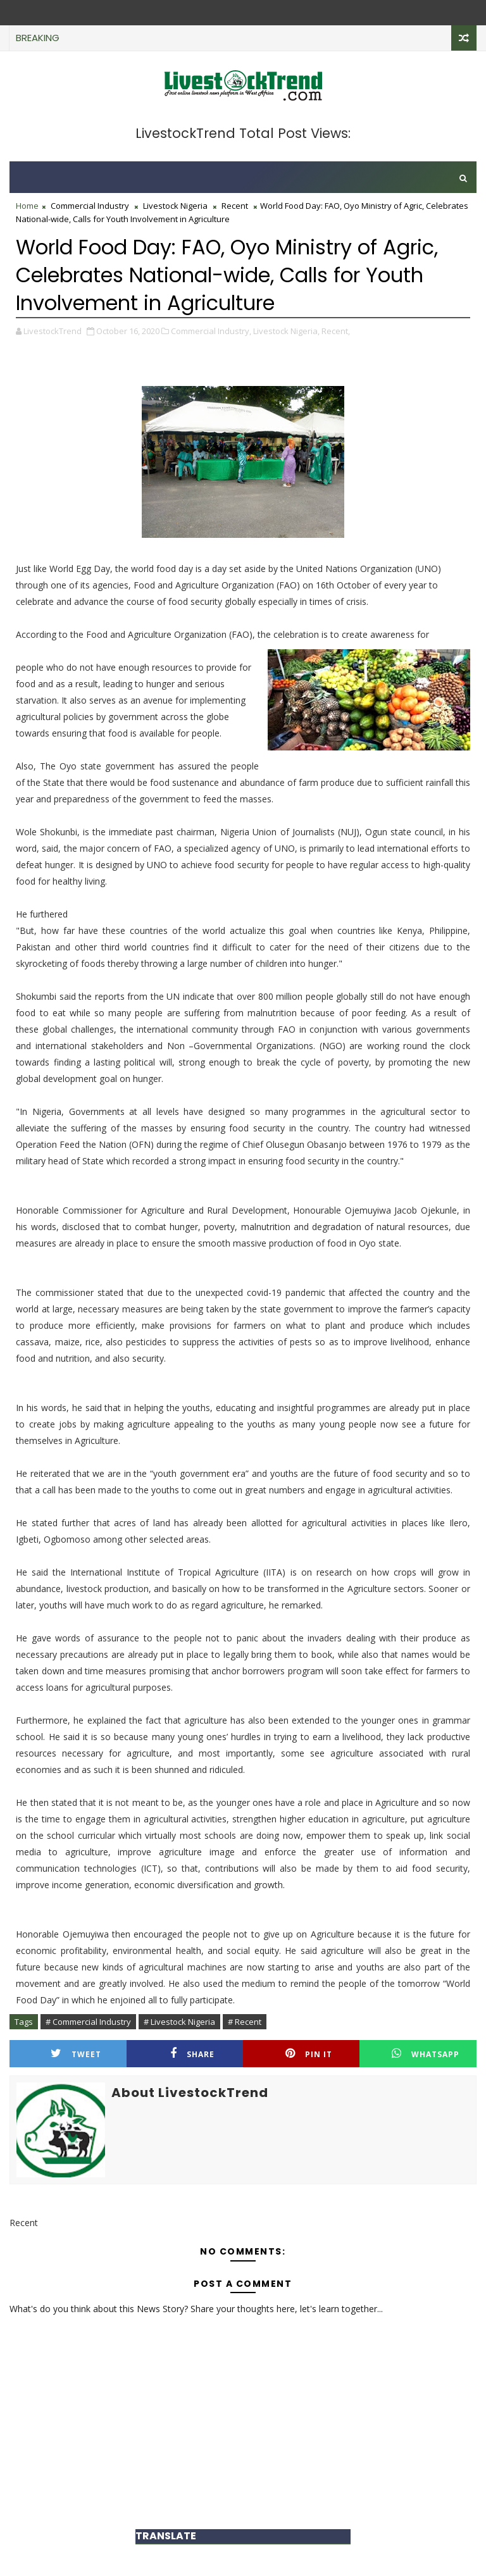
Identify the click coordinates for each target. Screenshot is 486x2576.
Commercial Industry (90, 205)
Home (27, 205)
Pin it (308, 2054)
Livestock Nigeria (175, 205)
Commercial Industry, (211, 331)
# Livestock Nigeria (179, 2021)
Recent (234, 205)
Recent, (335, 331)
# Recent (244, 2021)
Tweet (76, 2054)
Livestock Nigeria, (286, 331)
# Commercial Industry (88, 2021)
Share (192, 2054)
